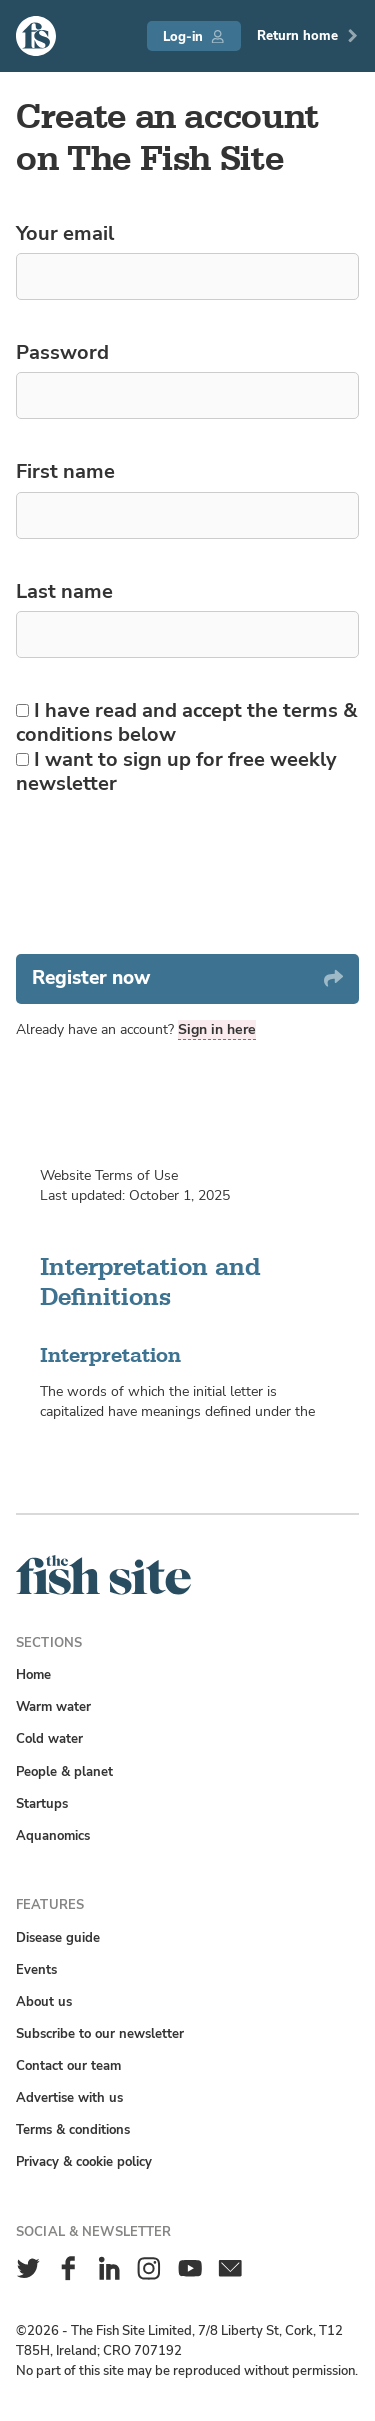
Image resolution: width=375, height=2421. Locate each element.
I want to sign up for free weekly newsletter (176, 771)
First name (65, 471)
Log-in (193, 36)
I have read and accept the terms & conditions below (187, 722)
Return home (308, 35)
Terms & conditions (73, 2129)
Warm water (53, 1706)
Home (33, 1674)
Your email (65, 233)
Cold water (49, 1738)
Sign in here (217, 1029)
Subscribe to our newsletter (100, 2033)
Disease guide (58, 1937)
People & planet (64, 1771)
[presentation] (168, 875)
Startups (42, 1803)
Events (36, 1969)
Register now (187, 978)
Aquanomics (53, 1835)
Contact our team (68, 2065)
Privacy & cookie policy (84, 2161)
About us (44, 2001)
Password (62, 352)
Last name (64, 591)
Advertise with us (69, 2097)
